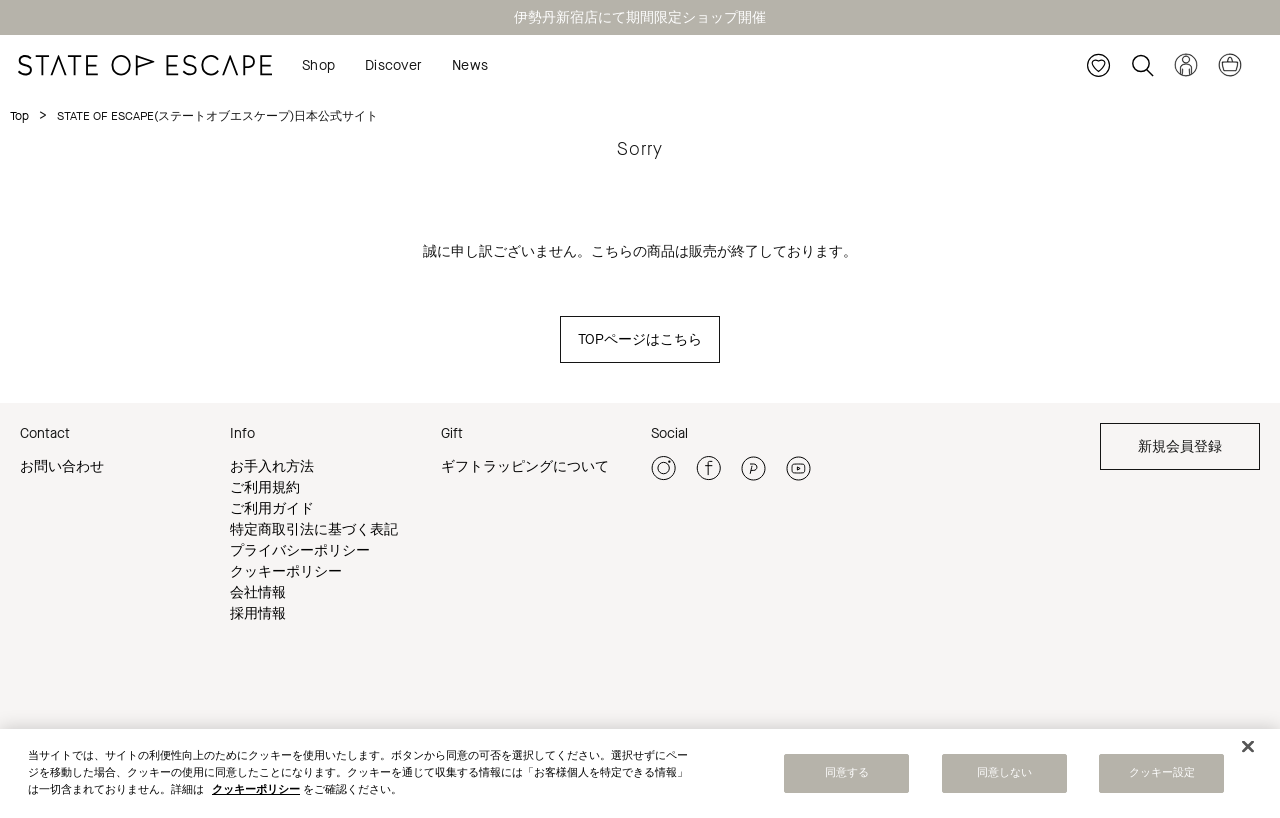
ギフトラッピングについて (525, 466)
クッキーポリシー (286, 571)
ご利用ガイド (272, 508)
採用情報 (258, 613)
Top (19, 116)
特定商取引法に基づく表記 (314, 529)
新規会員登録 (1180, 446)
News (470, 65)
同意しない (1005, 776)
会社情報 (258, 592)
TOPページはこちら (640, 339)
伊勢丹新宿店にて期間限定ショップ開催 (640, 17)
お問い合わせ (62, 466)
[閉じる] (1248, 749)
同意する (847, 776)
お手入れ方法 (272, 466)
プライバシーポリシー (300, 550)
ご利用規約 (265, 487)
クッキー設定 (1162, 776)
